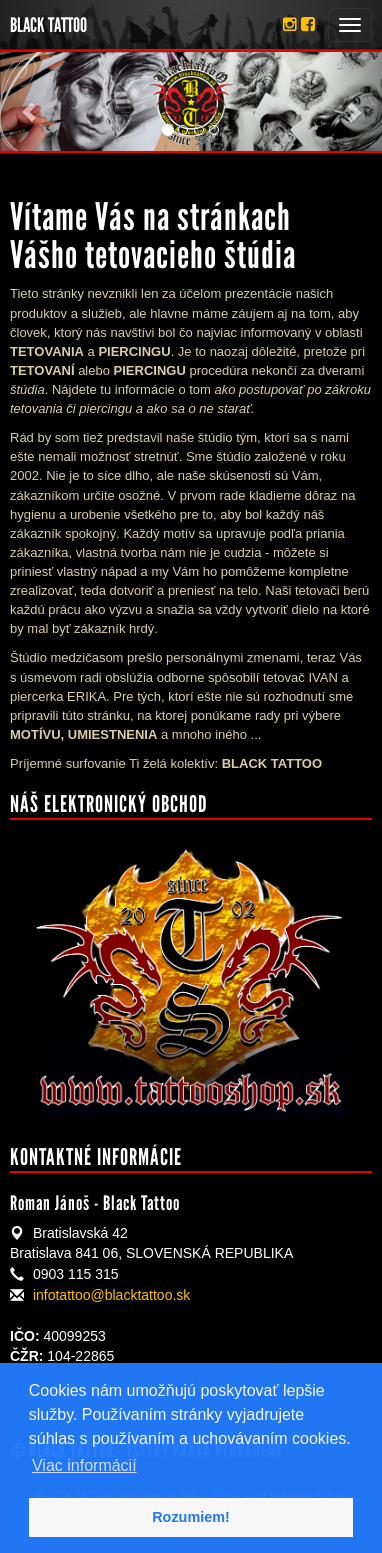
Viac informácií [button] (84, 1465)
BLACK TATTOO (48, 25)
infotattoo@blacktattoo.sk (111, 1295)
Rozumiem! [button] (191, 1517)
